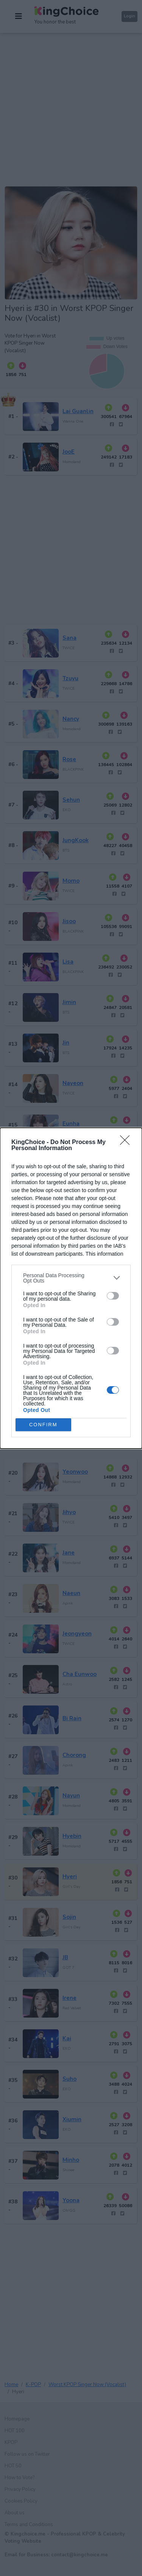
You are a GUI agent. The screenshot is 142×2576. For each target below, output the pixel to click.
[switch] (113, 1296)
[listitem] (71, 1278)
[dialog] (71, 1288)
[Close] (127, 1142)
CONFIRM (43, 1424)
